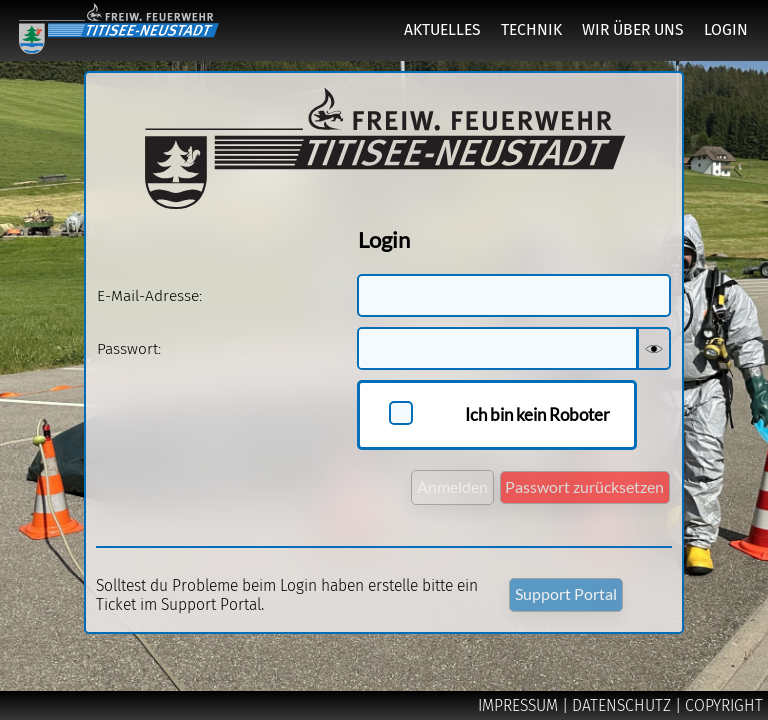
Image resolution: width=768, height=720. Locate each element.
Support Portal (566, 594)
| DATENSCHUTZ (618, 705)
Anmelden (452, 487)
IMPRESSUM (520, 705)
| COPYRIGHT (719, 705)
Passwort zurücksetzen (584, 487)
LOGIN (726, 29)
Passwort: (129, 348)
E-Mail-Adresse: (149, 295)
